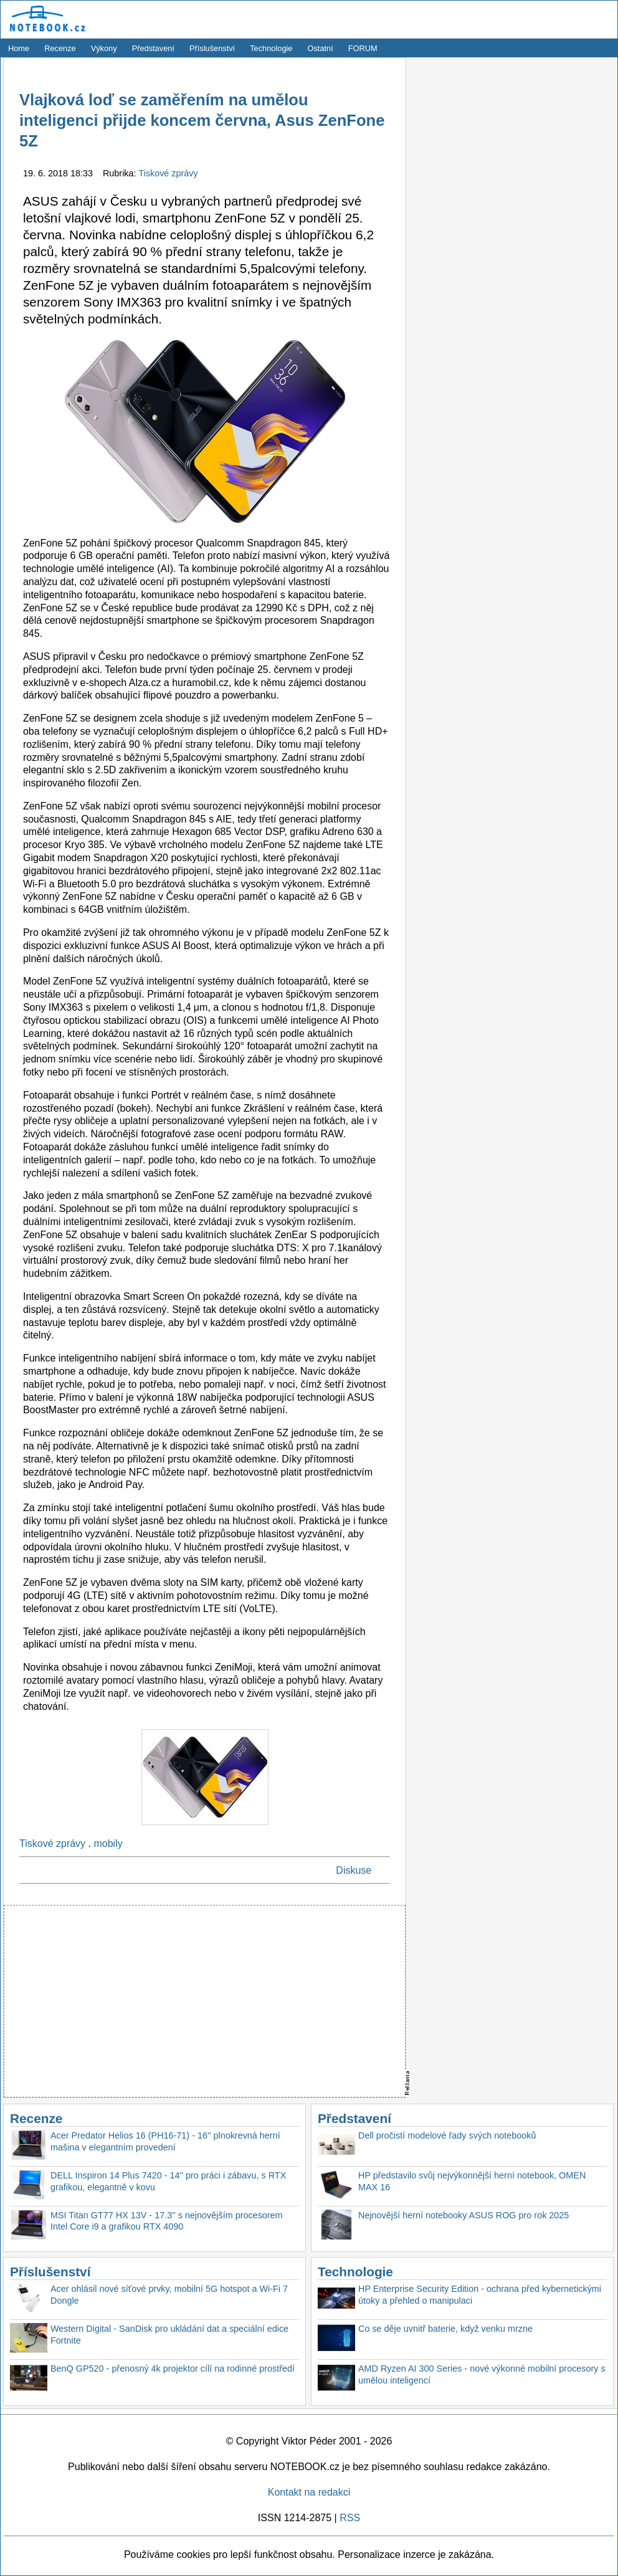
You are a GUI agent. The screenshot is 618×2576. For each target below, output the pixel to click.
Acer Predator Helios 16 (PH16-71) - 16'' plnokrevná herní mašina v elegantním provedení (165, 2141)
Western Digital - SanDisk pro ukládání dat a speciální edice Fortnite (169, 2334)
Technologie (271, 48)
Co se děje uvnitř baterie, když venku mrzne (445, 2329)
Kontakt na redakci (309, 2492)
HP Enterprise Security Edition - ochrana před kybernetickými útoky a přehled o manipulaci (479, 2295)
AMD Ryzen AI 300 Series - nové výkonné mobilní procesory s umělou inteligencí (482, 2374)
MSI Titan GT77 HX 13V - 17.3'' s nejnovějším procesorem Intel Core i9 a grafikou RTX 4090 (166, 2221)
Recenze (60, 48)
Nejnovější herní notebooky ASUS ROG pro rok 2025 (463, 2215)
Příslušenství (212, 48)
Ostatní (320, 48)
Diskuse (353, 1870)
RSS (350, 2517)
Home (18, 48)
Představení (153, 48)
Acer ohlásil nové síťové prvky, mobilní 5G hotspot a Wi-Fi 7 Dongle (169, 2295)
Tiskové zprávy (167, 173)
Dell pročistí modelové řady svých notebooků (447, 2135)
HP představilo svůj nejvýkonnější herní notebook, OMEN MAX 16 (472, 2181)
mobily (107, 1843)
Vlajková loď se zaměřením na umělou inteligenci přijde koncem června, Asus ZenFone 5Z (201, 120)
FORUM (363, 48)
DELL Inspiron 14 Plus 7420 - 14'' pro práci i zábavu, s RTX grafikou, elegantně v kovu (168, 2181)
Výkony (104, 48)
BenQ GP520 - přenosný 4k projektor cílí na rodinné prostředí (172, 2368)
